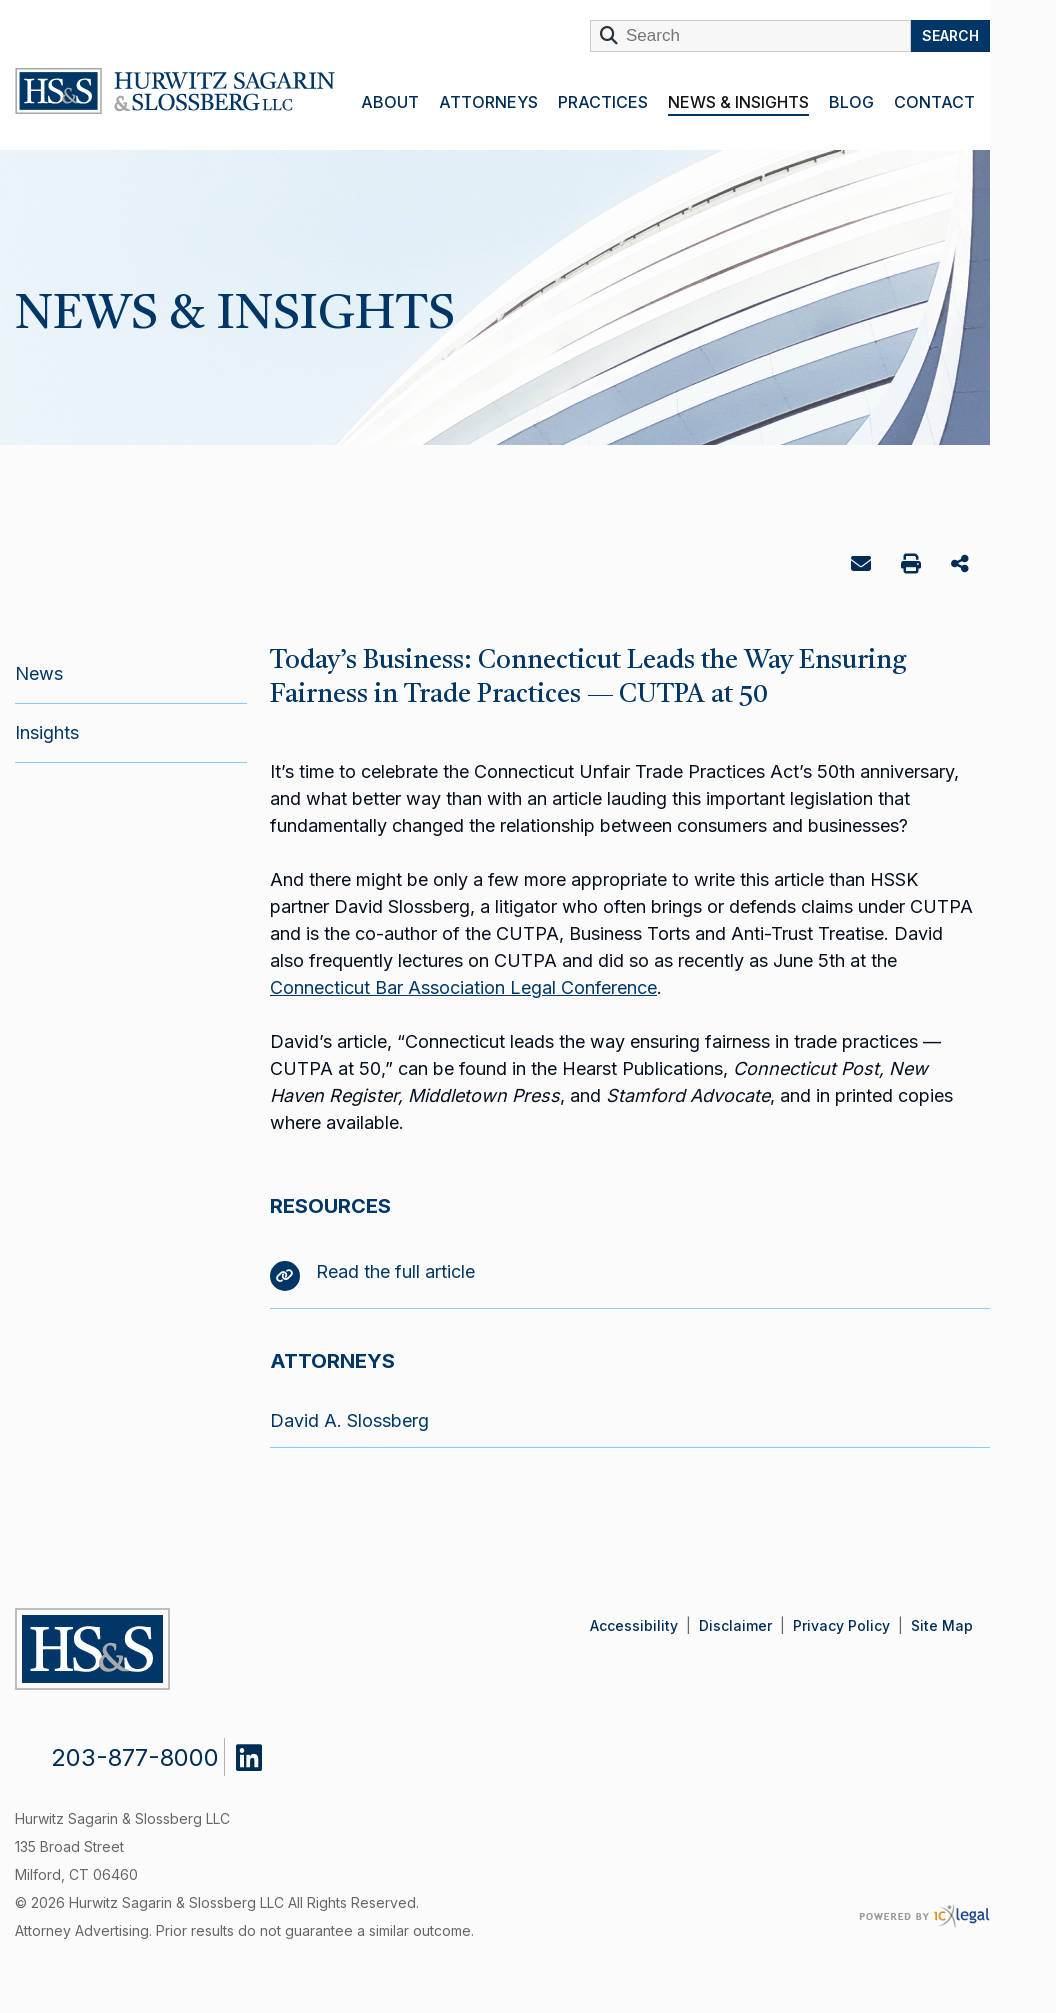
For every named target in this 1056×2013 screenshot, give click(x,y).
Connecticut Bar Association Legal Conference (463, 987)
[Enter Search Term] (750, 36)
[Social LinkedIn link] (264, 1753)
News (39, 673)
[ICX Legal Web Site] (924, 1916)
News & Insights (738, 102)
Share (962, 565)
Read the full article (372, 1271)
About (390, 102)
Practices (603, 102)
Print (913, 566)
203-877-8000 (135, 1757)
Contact (934, 102)
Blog (851, 102)
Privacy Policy (841, 1625)
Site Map (942, 1625)
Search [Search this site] (950, 35)
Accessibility (634, 1625)
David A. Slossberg (349, 1420)
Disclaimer (735, 1625)
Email (863, 567)
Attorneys (488, 102)
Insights (47, 732)
